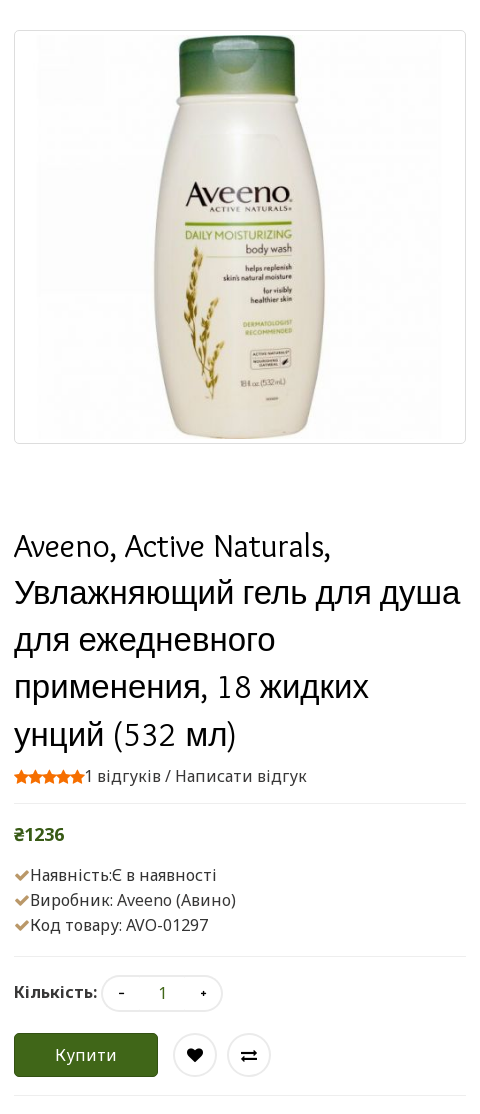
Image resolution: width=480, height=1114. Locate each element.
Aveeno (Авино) (176, 900)
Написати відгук (241, 776)
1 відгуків (122, 776)
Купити (86, 1055)
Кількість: (55, 992)
